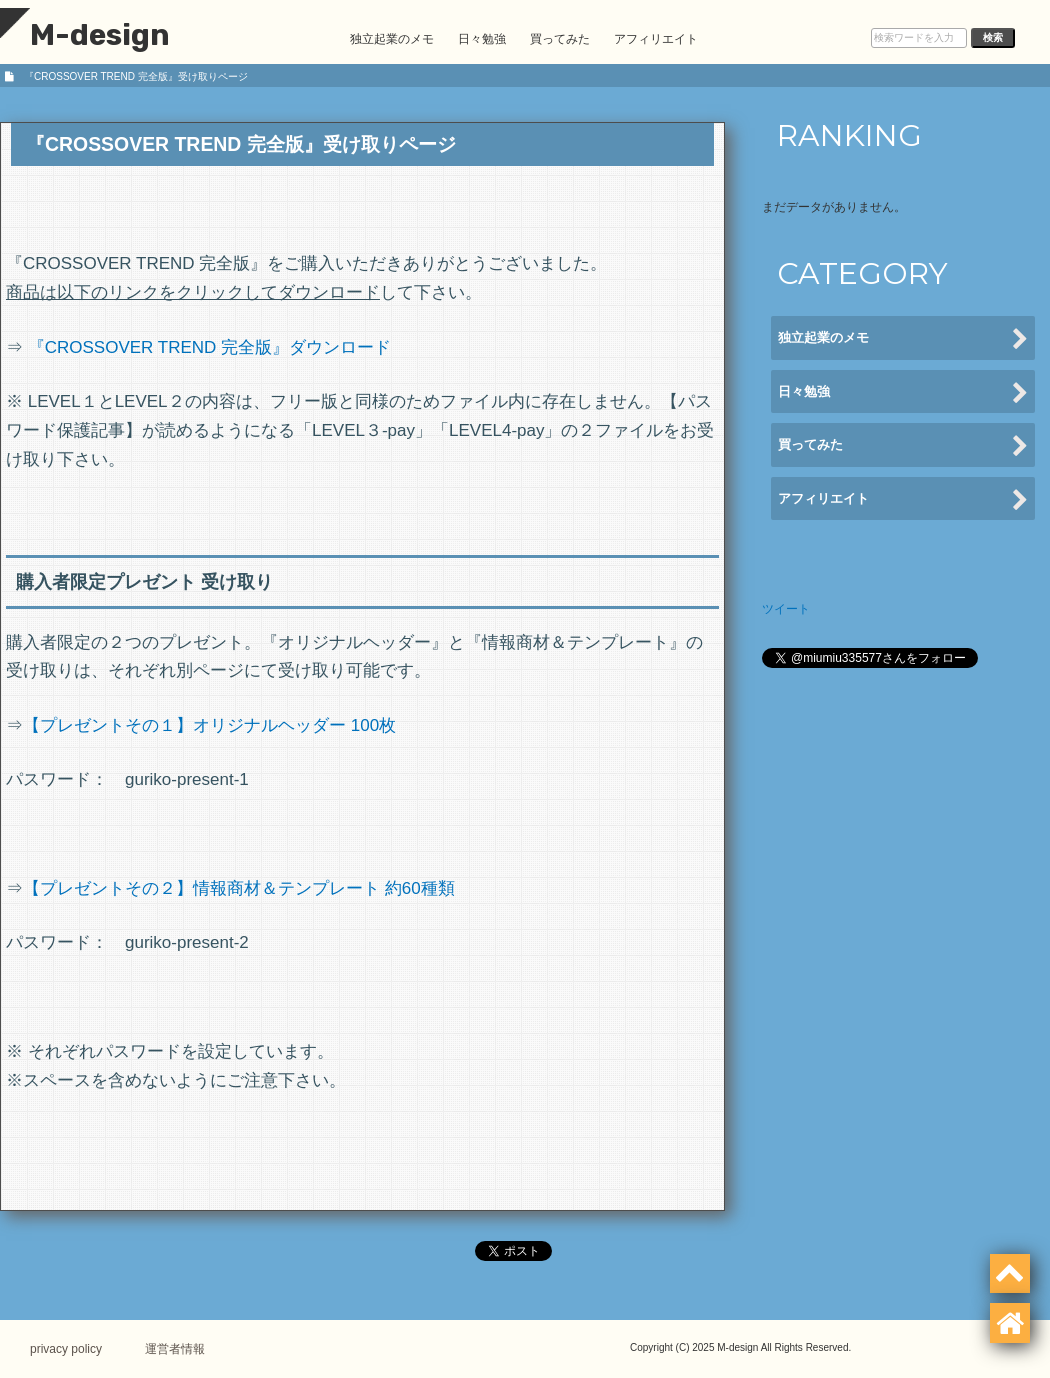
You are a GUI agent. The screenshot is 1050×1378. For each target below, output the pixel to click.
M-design (85, 35)
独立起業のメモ (392, 39)
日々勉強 (482, 39)
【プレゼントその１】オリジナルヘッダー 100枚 (209, 725)
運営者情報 (175, 1349)
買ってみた (560, 39)
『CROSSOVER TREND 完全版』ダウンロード (209, 347)
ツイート (786, 609)
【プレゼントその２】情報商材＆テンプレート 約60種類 (239, 888)
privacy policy (66, 1349)
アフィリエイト (656, 39)
